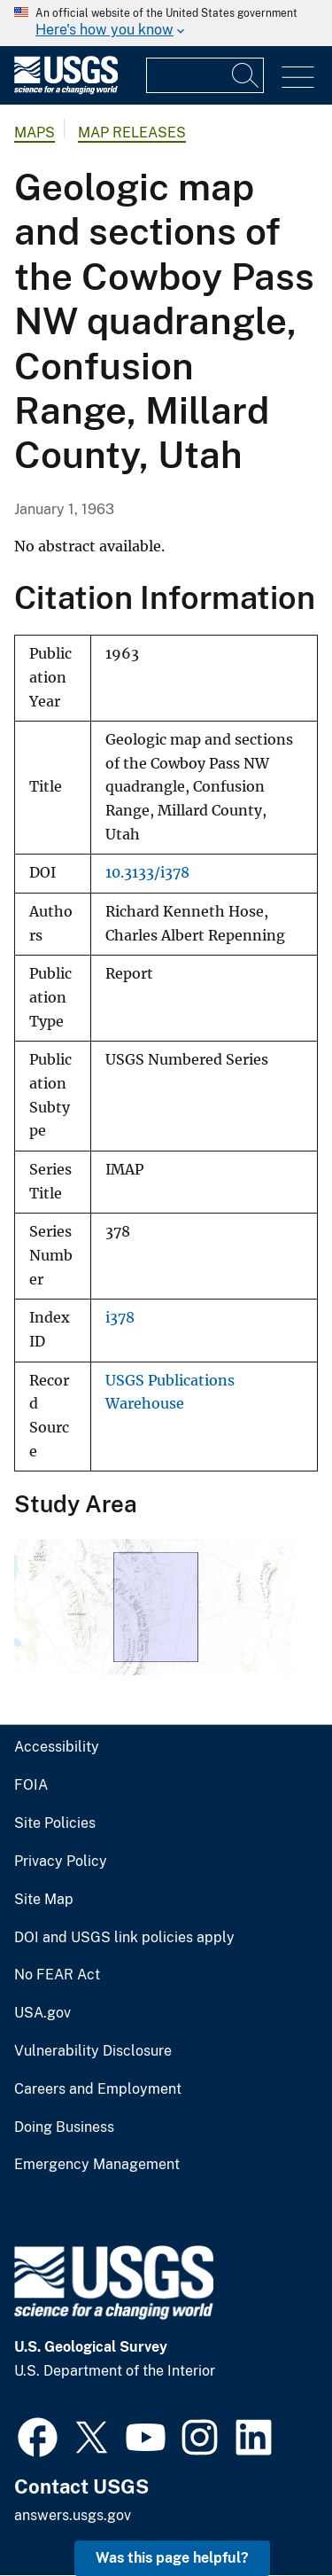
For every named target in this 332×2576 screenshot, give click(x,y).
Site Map (43, 1900)
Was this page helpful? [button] (172, 2557)
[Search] (246, 75)
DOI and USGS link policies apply (124, 1938)
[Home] (66, 90)
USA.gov (42, 2013)
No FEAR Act (57, 1975)
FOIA (31, 1785)
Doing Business (64, 2127)
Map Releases (132, 132)
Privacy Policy (60, 1862)
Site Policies (55, 1823)
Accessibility (56, 1747)
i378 (120, 1317)
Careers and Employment (97, 2089)
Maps (34, 132)
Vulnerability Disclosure (93, 2051)
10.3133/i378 (147, 872)
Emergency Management (97, 2165)
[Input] (205, 75)
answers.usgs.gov (72, 2515)
